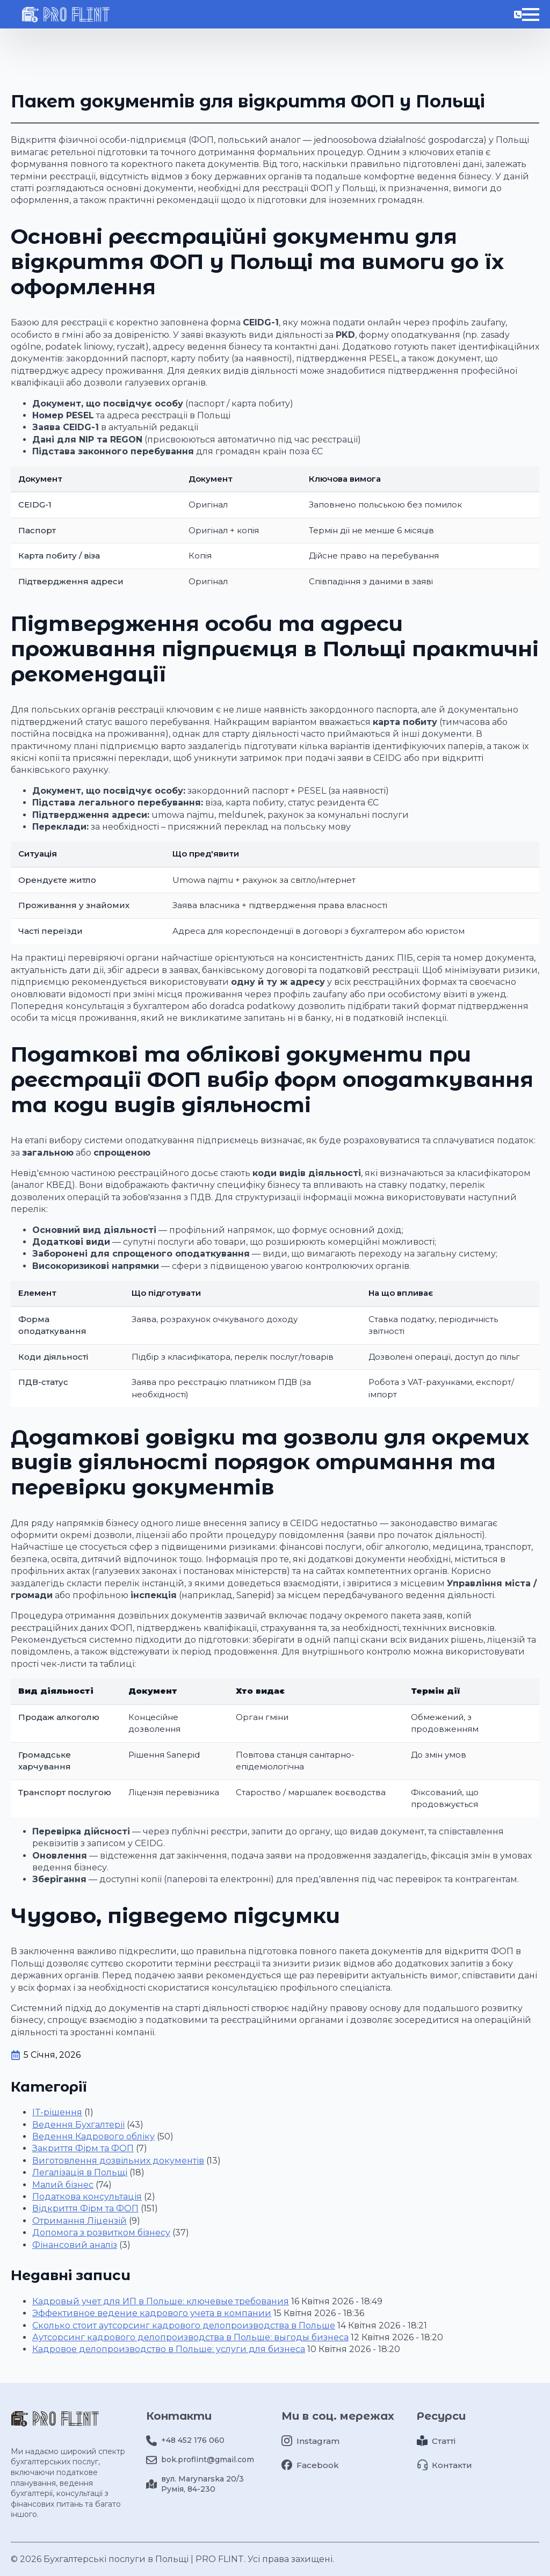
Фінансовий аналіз (74, 2245)
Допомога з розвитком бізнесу (101, 2232)
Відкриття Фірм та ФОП (85, 2208)
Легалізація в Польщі (79, 2172)
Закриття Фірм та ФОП (83, 2148)
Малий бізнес (62, 2185)
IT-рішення (57, 2112)
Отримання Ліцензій (79, 2221)
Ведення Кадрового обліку (93, 2136)
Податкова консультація (87, 2197)
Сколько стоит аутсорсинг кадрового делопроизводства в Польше (183, 2325)
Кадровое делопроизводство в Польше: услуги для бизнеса (168, 2349)
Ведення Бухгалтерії (78, 2125)
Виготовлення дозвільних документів (118, 2161)
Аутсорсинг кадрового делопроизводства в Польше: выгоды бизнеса (190, 2337)
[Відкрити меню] (530, 33)
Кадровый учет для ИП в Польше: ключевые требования (160, 2301)
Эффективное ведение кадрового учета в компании (151, 2313)
